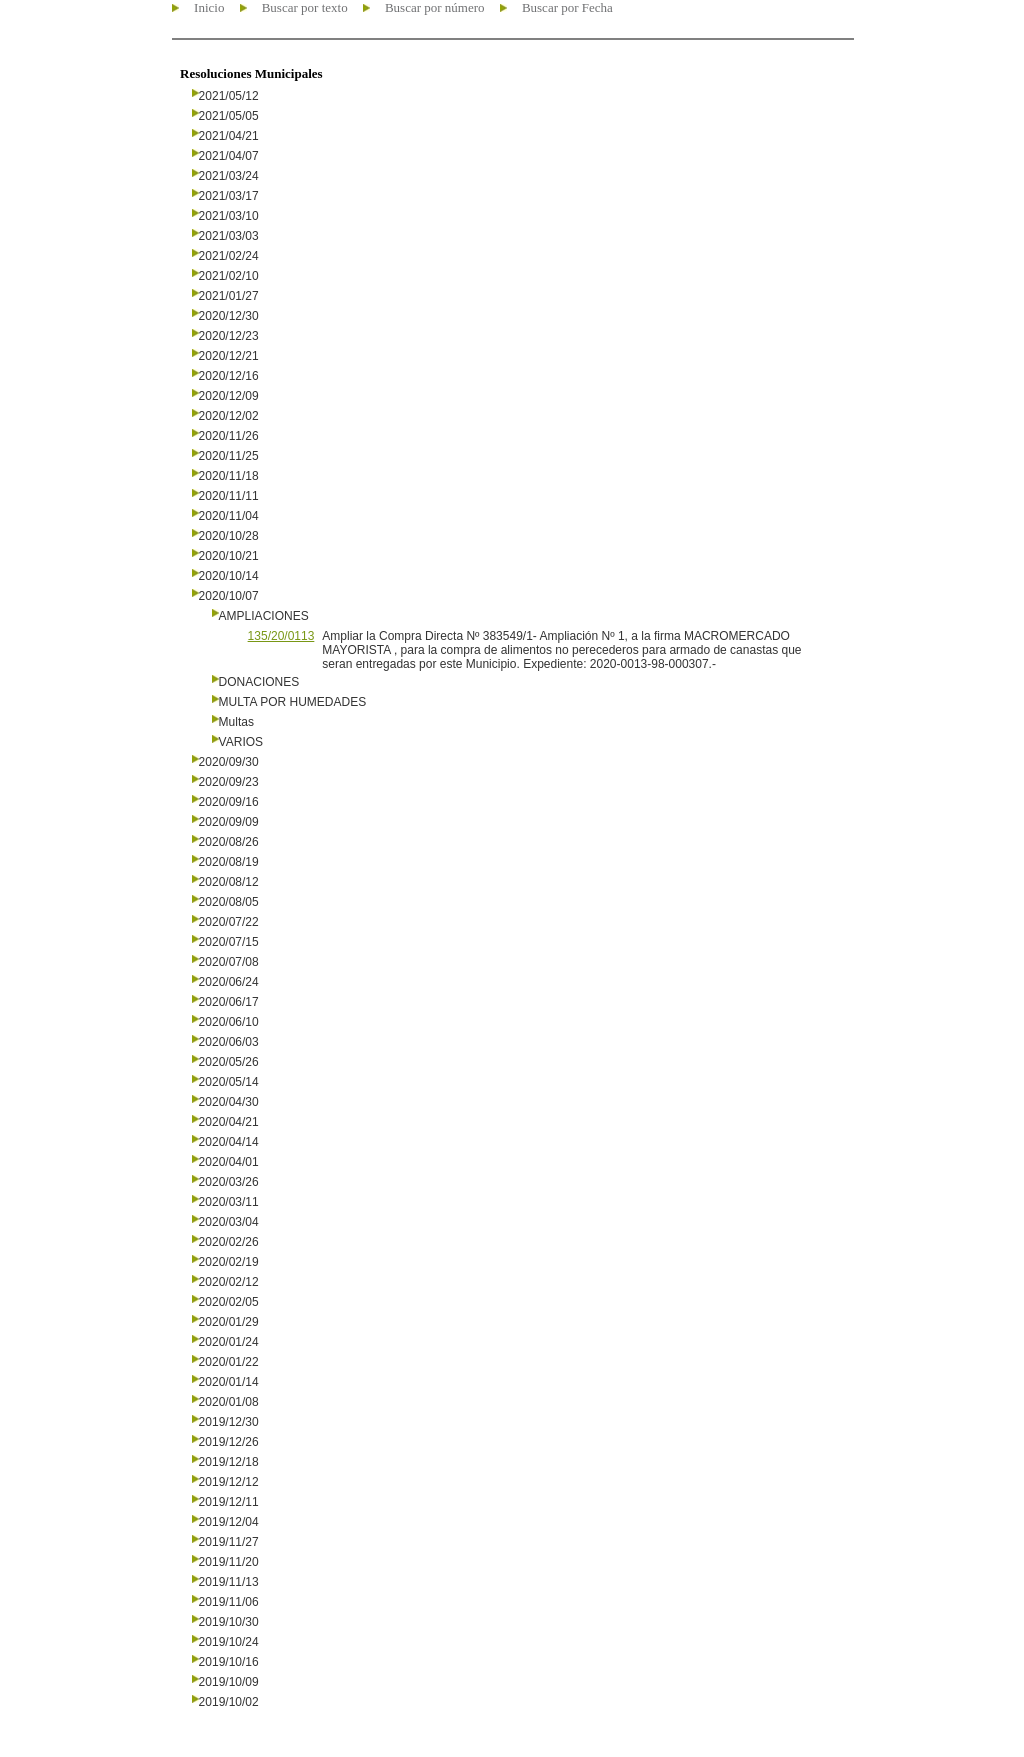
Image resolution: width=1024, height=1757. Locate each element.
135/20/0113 (281, 636)
